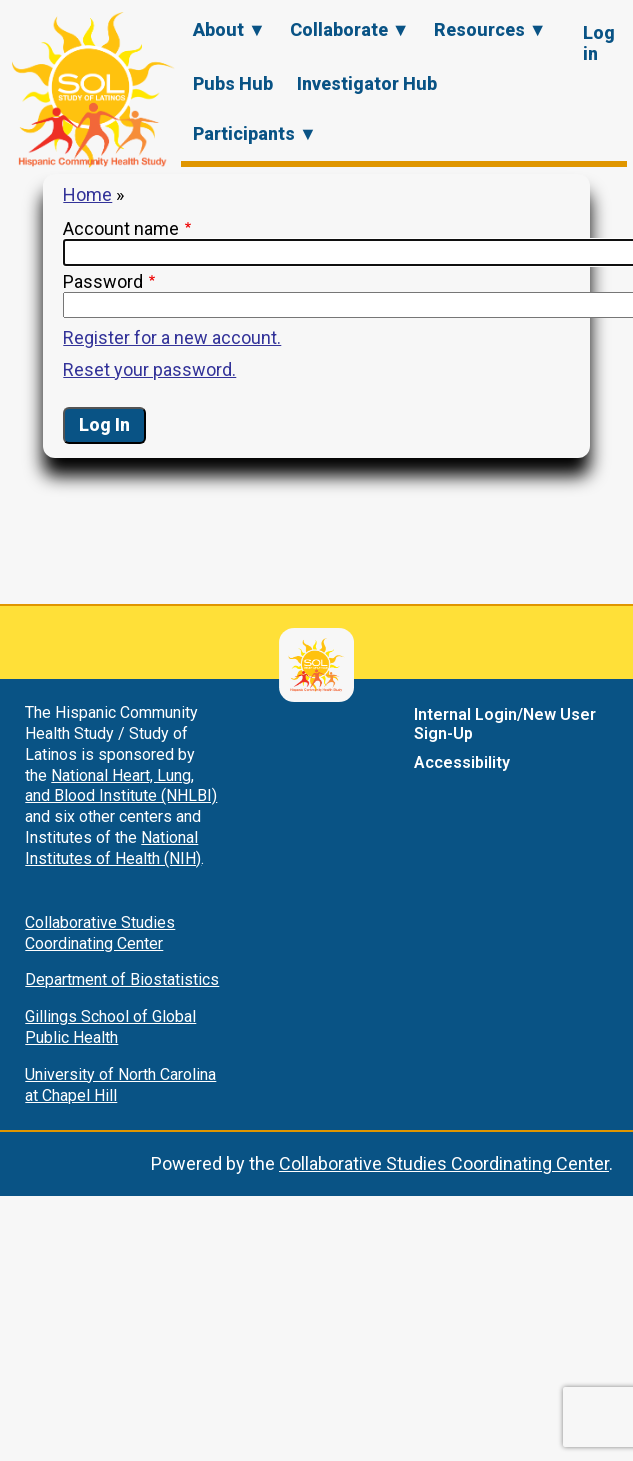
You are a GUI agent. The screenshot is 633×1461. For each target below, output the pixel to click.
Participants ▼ (255, 133)
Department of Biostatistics (122, 979)
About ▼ (229, 29)
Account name (121, 228)
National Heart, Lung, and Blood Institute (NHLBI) (121, 786)
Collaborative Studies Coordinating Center (100, 933)
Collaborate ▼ (350, 29)
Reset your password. (149, 369)
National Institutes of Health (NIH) (113, 848)
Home (87, 194)
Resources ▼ (490, 29)
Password (103, 281)
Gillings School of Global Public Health (110, 1027)
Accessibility (462, 762)
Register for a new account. (172, 337)
